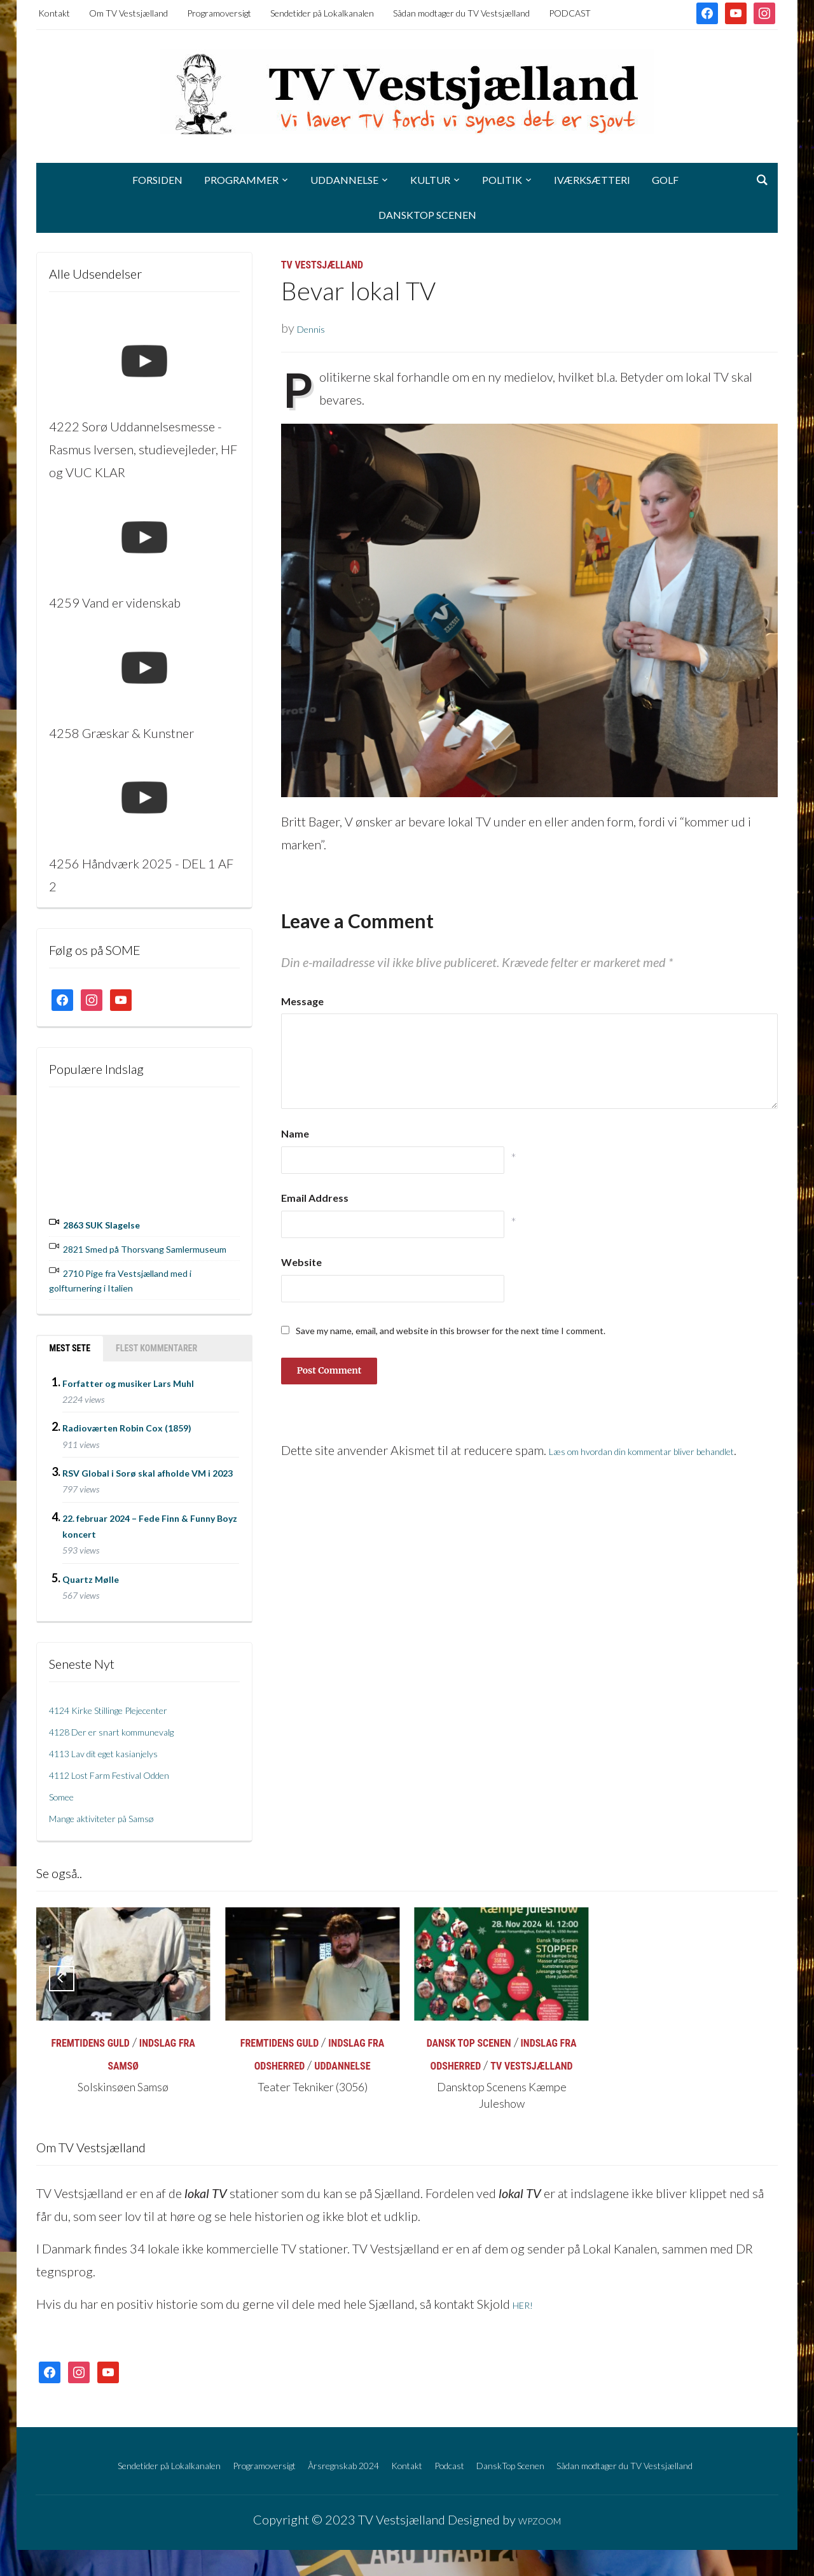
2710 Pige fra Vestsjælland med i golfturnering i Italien (133, 1286)
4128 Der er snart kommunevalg (137, 1734)
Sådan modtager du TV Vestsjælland (461, 13)
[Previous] (61, 1982)
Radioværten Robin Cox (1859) (126, 1431)
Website (301, 1262)
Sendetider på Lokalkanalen (322, 13)
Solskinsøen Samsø (123, 2091)
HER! (527, 2307)
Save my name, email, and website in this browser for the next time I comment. (450, 1330)
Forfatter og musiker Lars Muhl (128, 1387)
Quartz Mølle (90, 1583)
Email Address (314, 1198)
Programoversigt (219, 13)
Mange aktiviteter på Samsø (123, 1820)
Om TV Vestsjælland (128, 13)
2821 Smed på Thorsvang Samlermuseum (128, 1251)
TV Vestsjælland (322, 265)
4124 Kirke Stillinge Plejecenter (135, 1712)
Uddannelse (344, 180)
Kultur (430, 180)
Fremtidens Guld (90, 2048)
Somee (67, 1799)
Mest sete (70, 1352)
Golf (665, 180)
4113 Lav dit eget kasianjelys (127, 1756)
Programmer (241, 180)
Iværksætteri (592, 180)
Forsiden (157, 180)
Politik (502, 180)
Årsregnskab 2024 (366, 2467)
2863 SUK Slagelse (117, 1222)
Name (295, 1133)
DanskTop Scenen (427, 215)
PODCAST (570, 13)
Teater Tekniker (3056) (312, 2091)
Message (302, 1001)
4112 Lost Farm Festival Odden (134, 1777)
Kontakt (54, 13)
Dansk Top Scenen (469, 2048)
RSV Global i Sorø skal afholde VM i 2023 (147, 1477)
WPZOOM (539, 2545)
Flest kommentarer (156, 1352)
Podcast (506, 2467)
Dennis (316, 327)
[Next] (752, 1982)
